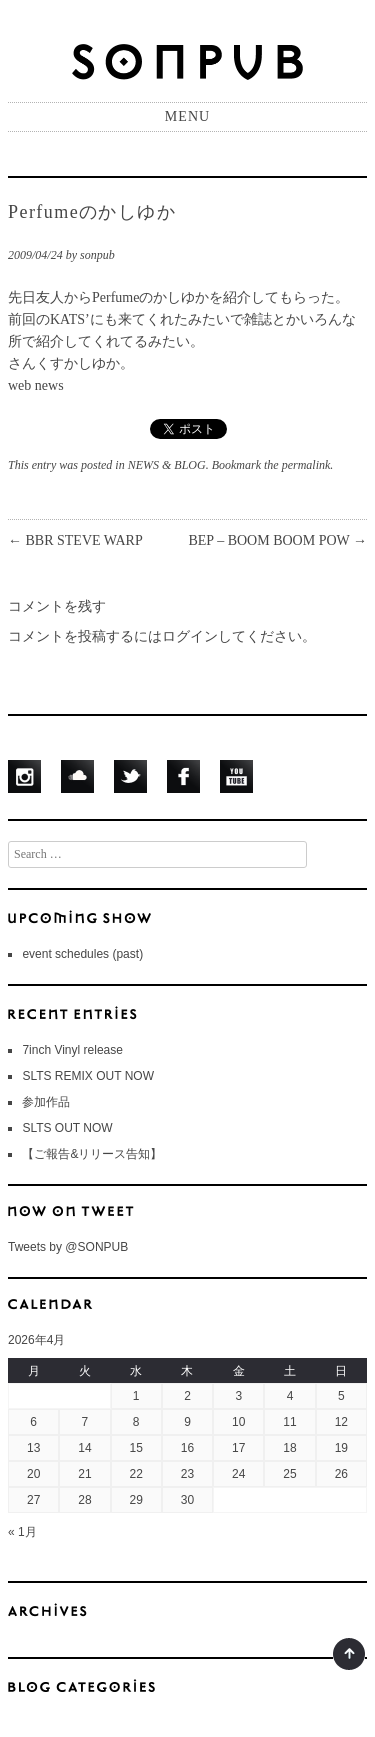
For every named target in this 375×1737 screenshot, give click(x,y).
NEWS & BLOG (167, 465)
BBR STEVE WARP (75, 540)
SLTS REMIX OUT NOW (88, 1076)
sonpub (97, 255)
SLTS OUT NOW (67, 1128)
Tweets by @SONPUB (68, 1247)
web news (36, 385)
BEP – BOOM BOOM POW (277, 540)
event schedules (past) (82, 954)
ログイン (190, 636)
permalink (306, 465)
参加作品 (46, 1102)
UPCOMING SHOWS (187, 917)
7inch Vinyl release (72, 1050)
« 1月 (22, 1532)
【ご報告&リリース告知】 (92, 1154)
